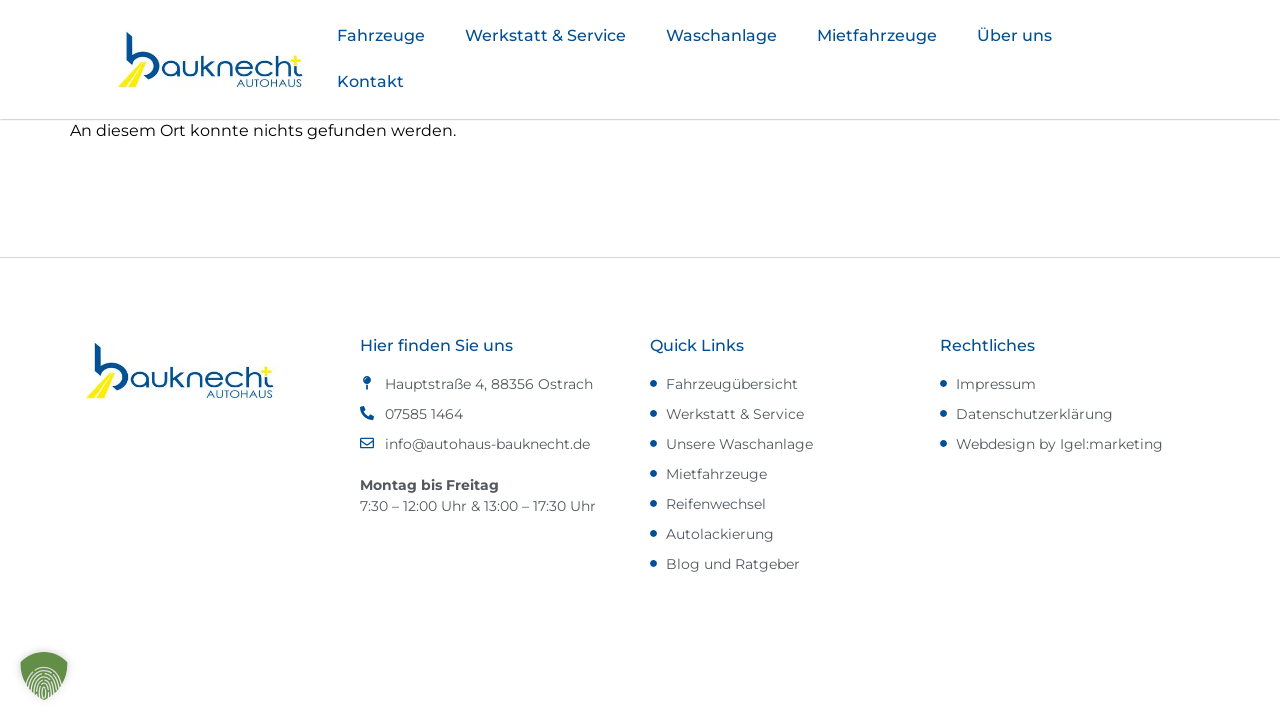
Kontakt (370, 81)
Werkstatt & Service (545, 35)
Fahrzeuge (381, 35)
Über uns (1014, 35)
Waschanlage (721, 35)
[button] (44, 676)
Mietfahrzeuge (877, 35)
